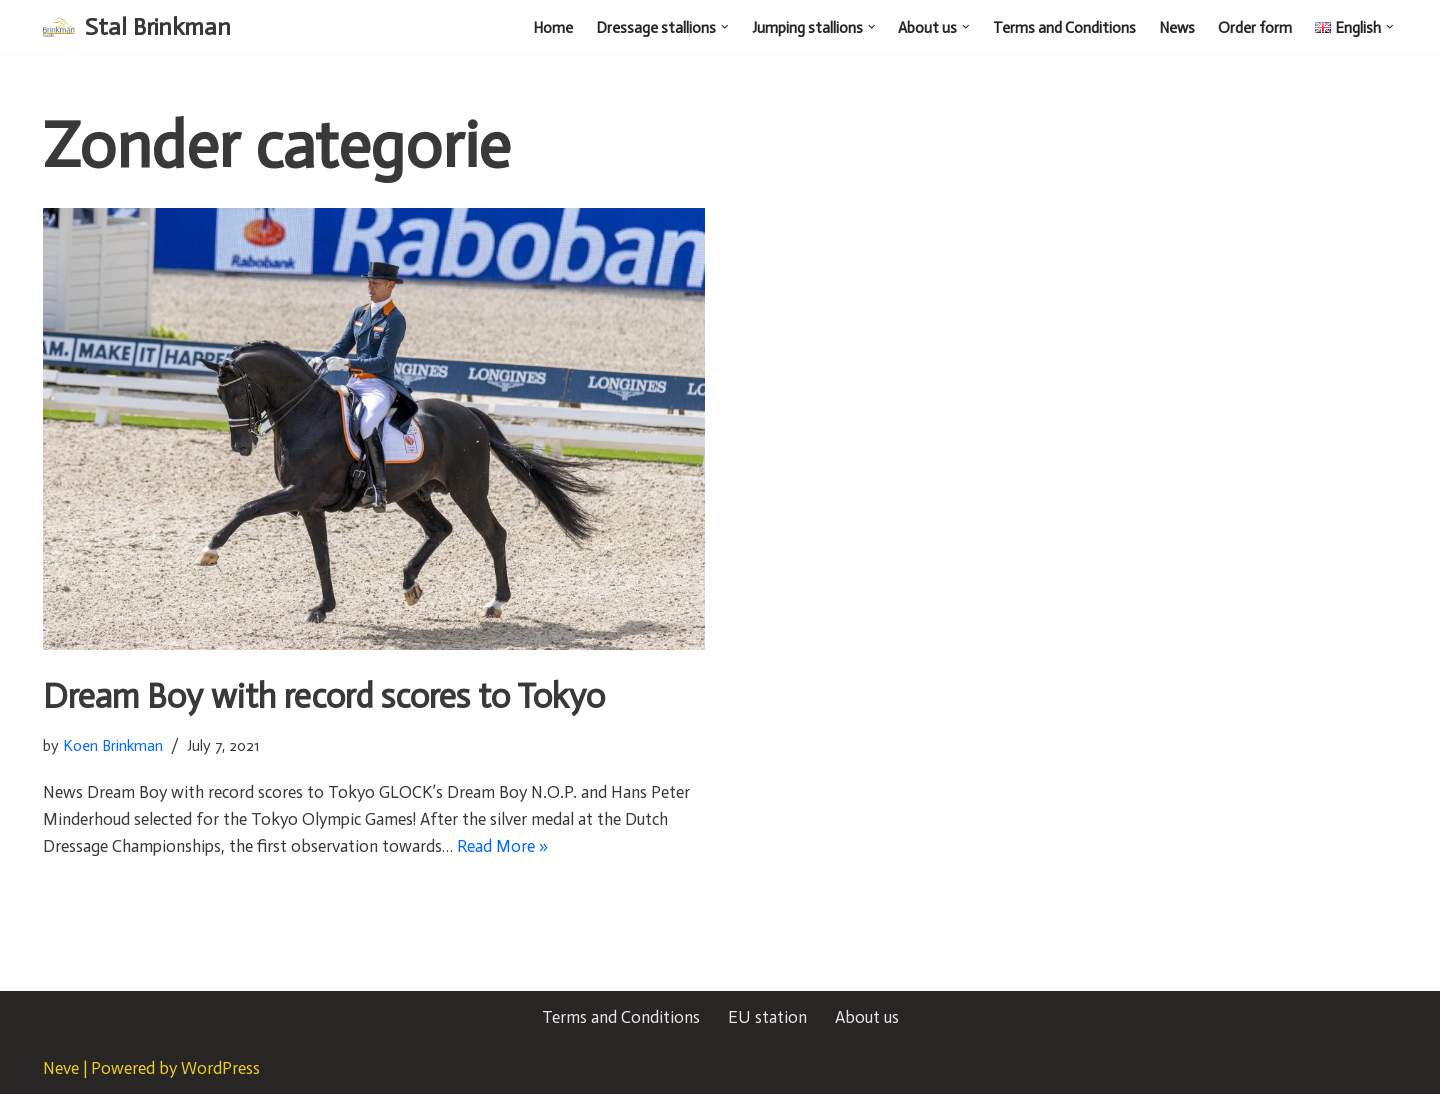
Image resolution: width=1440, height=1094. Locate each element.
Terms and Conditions (1064, 28)
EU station (767, 1017)
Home (553, 28)
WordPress (220, 1068)
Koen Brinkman (113, 746)
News (1177, 28)
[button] (725, 27)
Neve (61, 1068)
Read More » (502, 846)
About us (867, 1017)
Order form (1255, 28)
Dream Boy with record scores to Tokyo (324, 696)
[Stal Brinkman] (137, 27)
